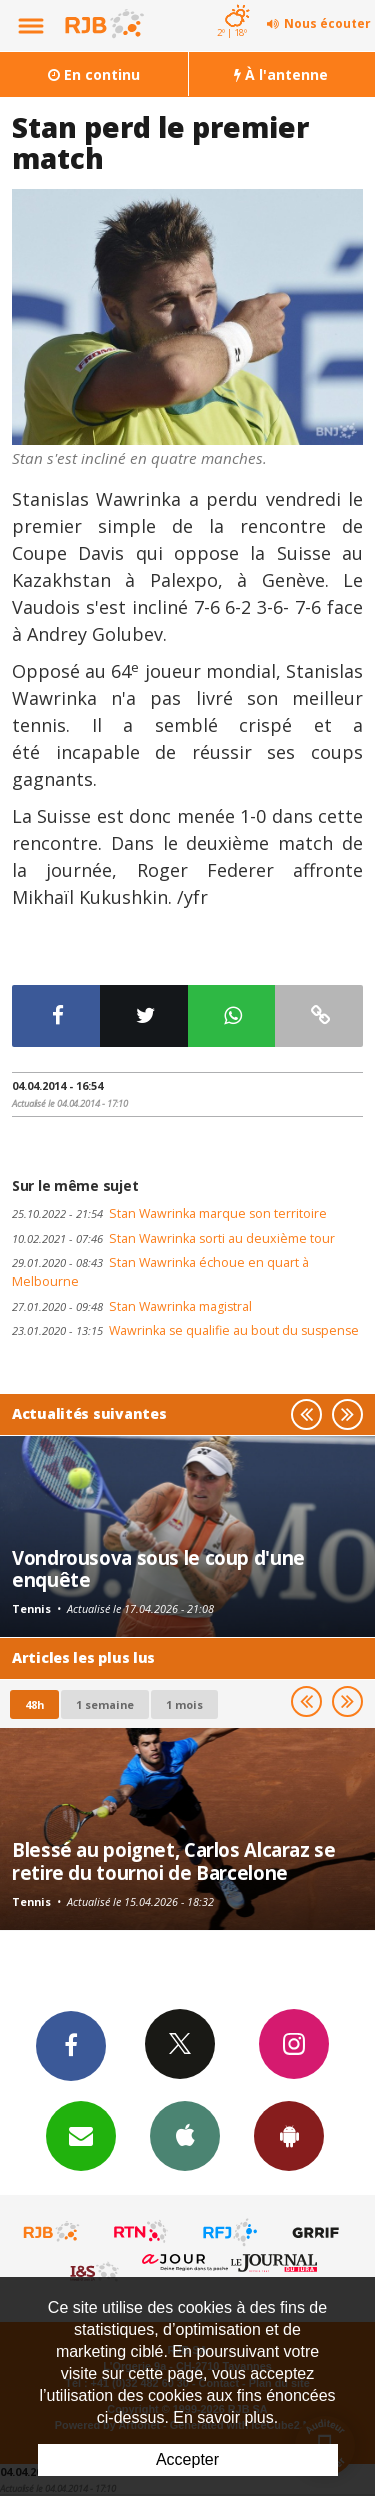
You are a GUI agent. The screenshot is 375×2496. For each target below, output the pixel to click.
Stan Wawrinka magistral (132, 1306)
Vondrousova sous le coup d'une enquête (158, 1568)
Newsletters (81, 2135)
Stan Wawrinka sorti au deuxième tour (173, 1238)
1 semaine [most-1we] (105, 1704)
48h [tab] (34, 1704)
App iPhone (185, 2135)
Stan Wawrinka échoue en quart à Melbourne (160, 1272)
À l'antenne (281, 74)
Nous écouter (327, 23)
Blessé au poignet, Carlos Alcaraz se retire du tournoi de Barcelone (174, 1860)
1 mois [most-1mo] (184, 1704)
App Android (289, 2135)
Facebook (71, 2045)
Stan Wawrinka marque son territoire (169, 1213)
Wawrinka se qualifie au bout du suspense (185, 1330)
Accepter (187, 2459)
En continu (94, 74)
